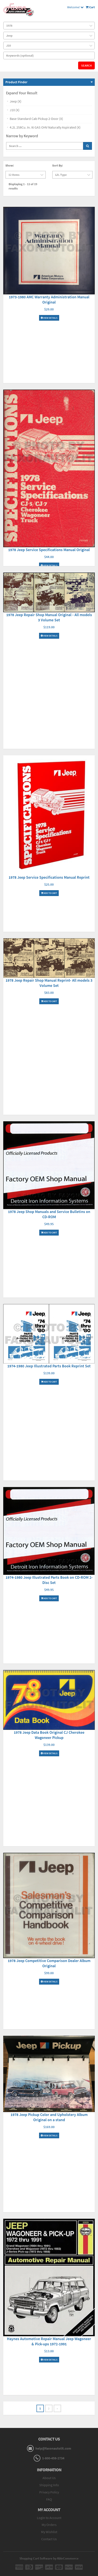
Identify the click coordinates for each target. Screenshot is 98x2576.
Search (86, 65)
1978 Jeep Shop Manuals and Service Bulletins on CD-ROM (49, 1214)
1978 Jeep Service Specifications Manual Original (49, 549)
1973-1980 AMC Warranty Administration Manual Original (49, 299)
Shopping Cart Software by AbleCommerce (49, 2558)
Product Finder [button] (16, 82)
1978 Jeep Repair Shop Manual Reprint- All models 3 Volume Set (49, 983)
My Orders (49, 2524)
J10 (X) (14, 110)
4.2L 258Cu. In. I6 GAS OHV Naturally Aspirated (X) (45, 127)
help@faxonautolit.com (53, 2448)
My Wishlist (49, 2532)
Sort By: (57, 165)
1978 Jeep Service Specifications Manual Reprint (49, 877)
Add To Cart (49, 893)
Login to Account (49, 2518)
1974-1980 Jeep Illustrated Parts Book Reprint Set (49, 1365)
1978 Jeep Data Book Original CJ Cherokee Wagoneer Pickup (49, 1735)
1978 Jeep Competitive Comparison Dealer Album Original (49, 1963)
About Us (49, 2478)
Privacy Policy (49, 2492)
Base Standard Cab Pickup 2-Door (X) (36, 118)
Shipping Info (49, 2485)
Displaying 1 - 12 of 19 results (23, 186)
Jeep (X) (15, 101)
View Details (49, 317)
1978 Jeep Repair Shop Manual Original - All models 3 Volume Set (49, 617)
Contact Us (49, 2539)
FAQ (49, 2499)
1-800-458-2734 (53, 2458)
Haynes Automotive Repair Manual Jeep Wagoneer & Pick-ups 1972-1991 (49, 2341)
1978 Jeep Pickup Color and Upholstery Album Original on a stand (49, 2117)
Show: (9, 165)
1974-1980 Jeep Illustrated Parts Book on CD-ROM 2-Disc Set (49, 1580)
